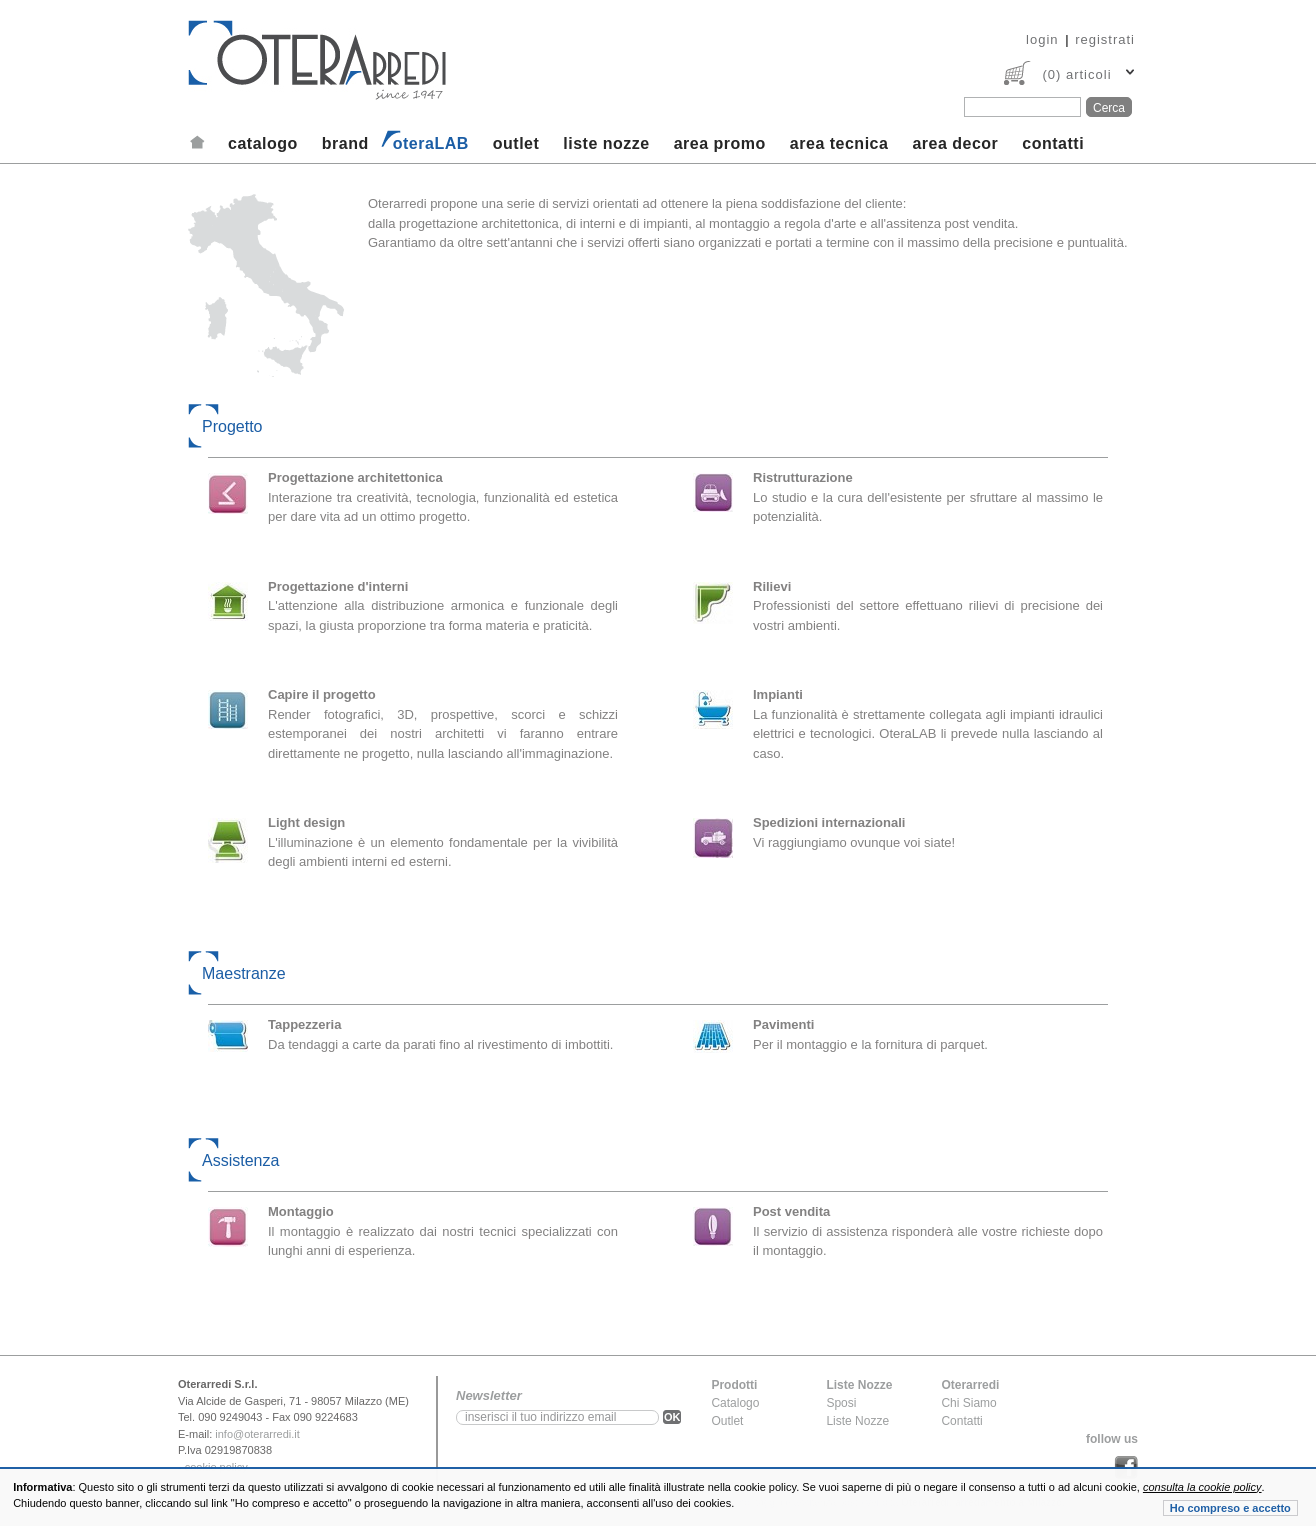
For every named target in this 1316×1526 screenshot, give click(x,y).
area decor (955, 143)
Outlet (727, 1421)
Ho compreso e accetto (1230, 1508)
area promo (720, 143)
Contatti (961, 1421)
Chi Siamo (968, 1403)
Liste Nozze (857, 1421)
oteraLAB (431, 143)
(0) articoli (1076, 74)
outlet (516, 143)
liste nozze (606, 143)
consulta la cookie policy (1202, 1487)
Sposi (841, 1403)
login (1042, 39)
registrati (1105, 39)
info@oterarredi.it (257, 1434)
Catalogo (735, 1403)
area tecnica (839, 143)
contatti (1053, 143)
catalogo (263, 143)
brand (345, 143)
